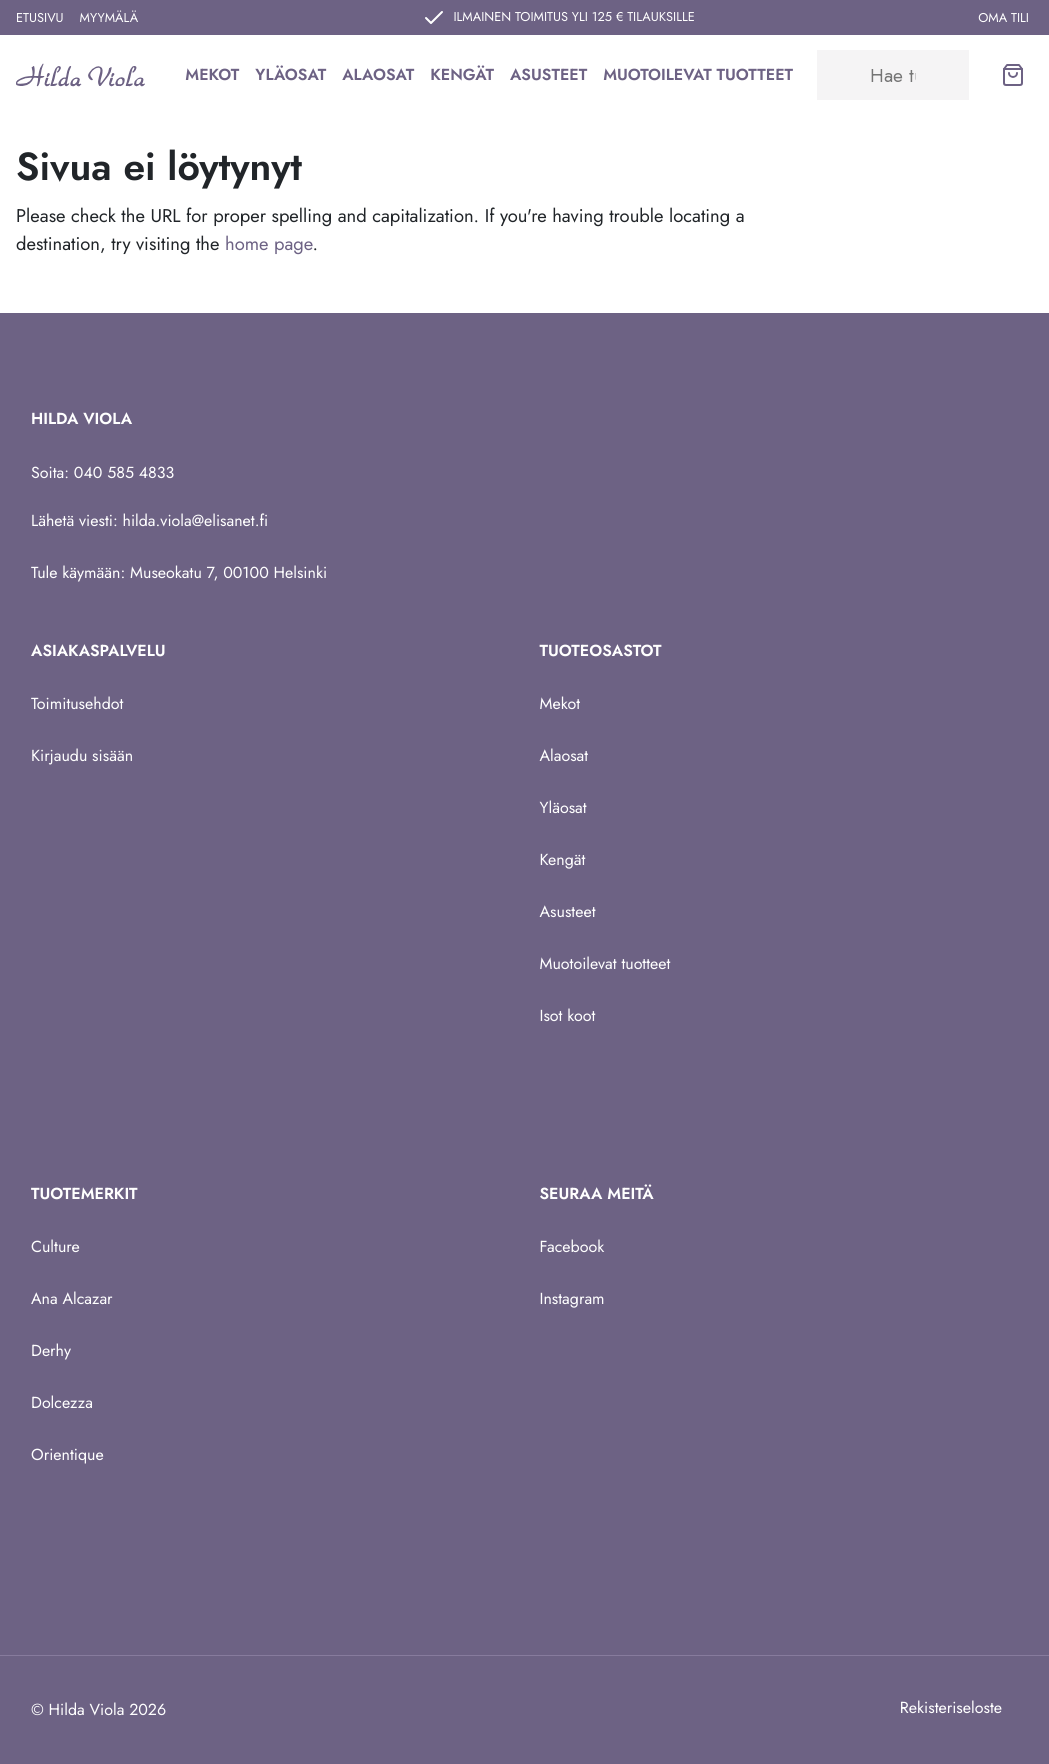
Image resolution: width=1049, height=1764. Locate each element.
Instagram (572, 1298)
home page (268, 243)
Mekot (212, 74)
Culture (55, 1246)
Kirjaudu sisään (82, 755)
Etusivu (40, 17)
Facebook (572, 1246)
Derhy (51, 1350)
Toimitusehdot (77, 703)
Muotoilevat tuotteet (698, 74)
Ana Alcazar (72, 1298)
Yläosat (290, 74)
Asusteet (548, 74)
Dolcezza (62, 1402)
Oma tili (1003, 17)
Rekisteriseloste (951, 1707)
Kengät (462, 74)
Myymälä (109, 17)
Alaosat (378, 74)
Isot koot (568, 1015)
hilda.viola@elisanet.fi (196, 520)
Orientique (67, 1454)
